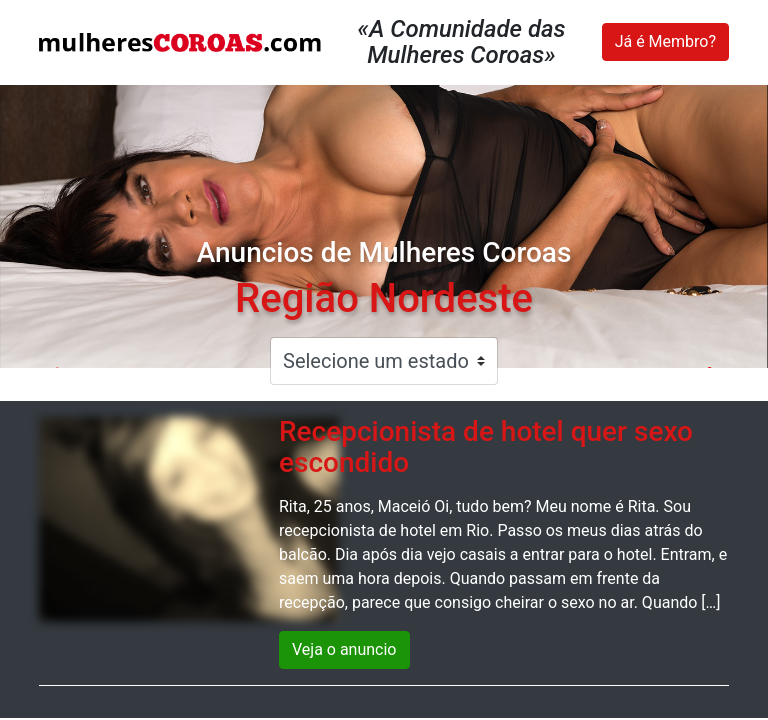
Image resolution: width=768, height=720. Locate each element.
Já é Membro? (665, 41)
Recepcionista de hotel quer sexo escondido (486, 447)
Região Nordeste (384, 298)
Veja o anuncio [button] (344, 649)
